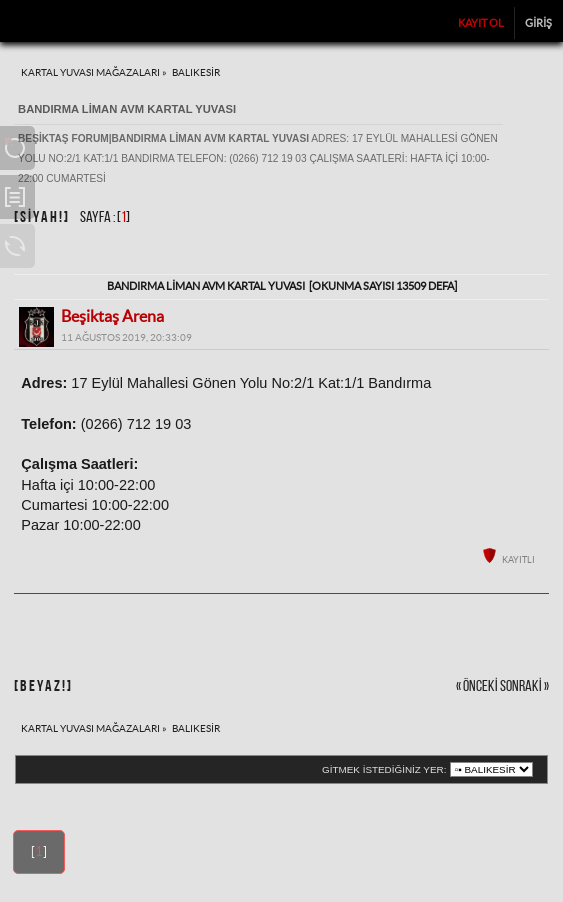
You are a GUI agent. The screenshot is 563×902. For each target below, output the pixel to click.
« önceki (477, 687)
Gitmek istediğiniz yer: (384, 769)
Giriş (538, 23)
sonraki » (524, 687)
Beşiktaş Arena (112, 316)
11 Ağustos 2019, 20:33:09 (126, 337)
